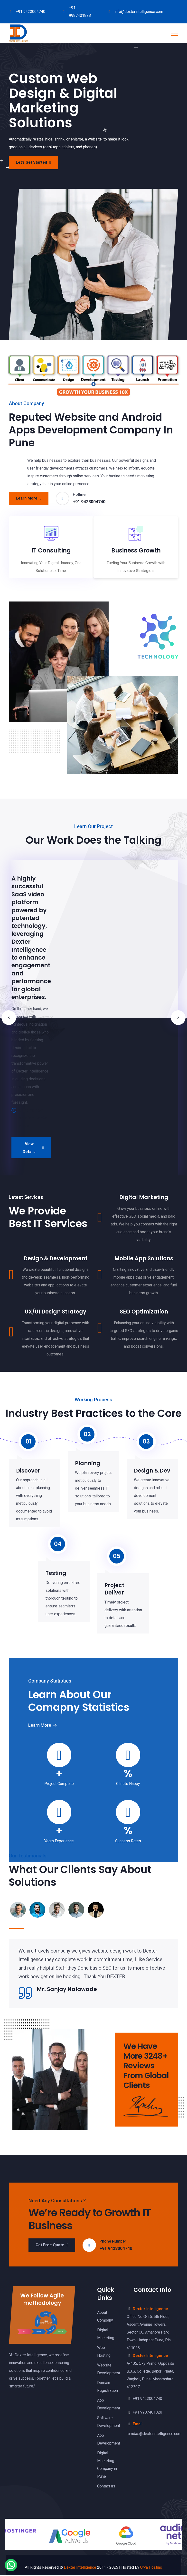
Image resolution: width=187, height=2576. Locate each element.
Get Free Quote (52, 2245)
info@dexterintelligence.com (138, 11)
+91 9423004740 (30, 11)
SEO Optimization (144, 1312)
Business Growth (136, 551)
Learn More (29, 498)
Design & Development (55, 1259)
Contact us (106, 2487)
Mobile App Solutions (143, 1259)
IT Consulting (51, 551)
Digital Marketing (143, 1198)
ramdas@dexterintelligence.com (154, 2434)
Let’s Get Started (33, 162)
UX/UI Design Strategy (55, 1312)
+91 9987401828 (80, 11)
